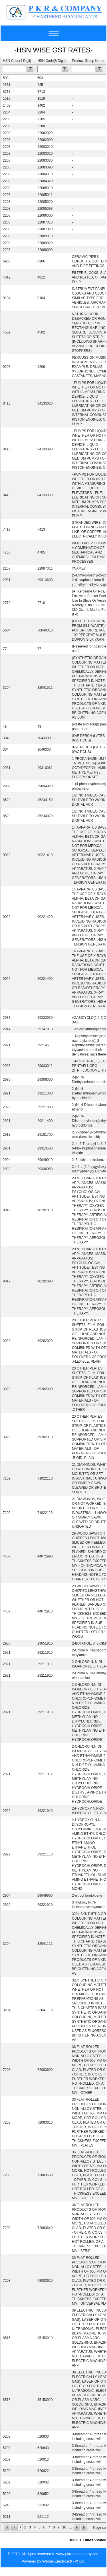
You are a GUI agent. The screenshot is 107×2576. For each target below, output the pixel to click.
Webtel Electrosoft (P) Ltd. (64, 2561)
